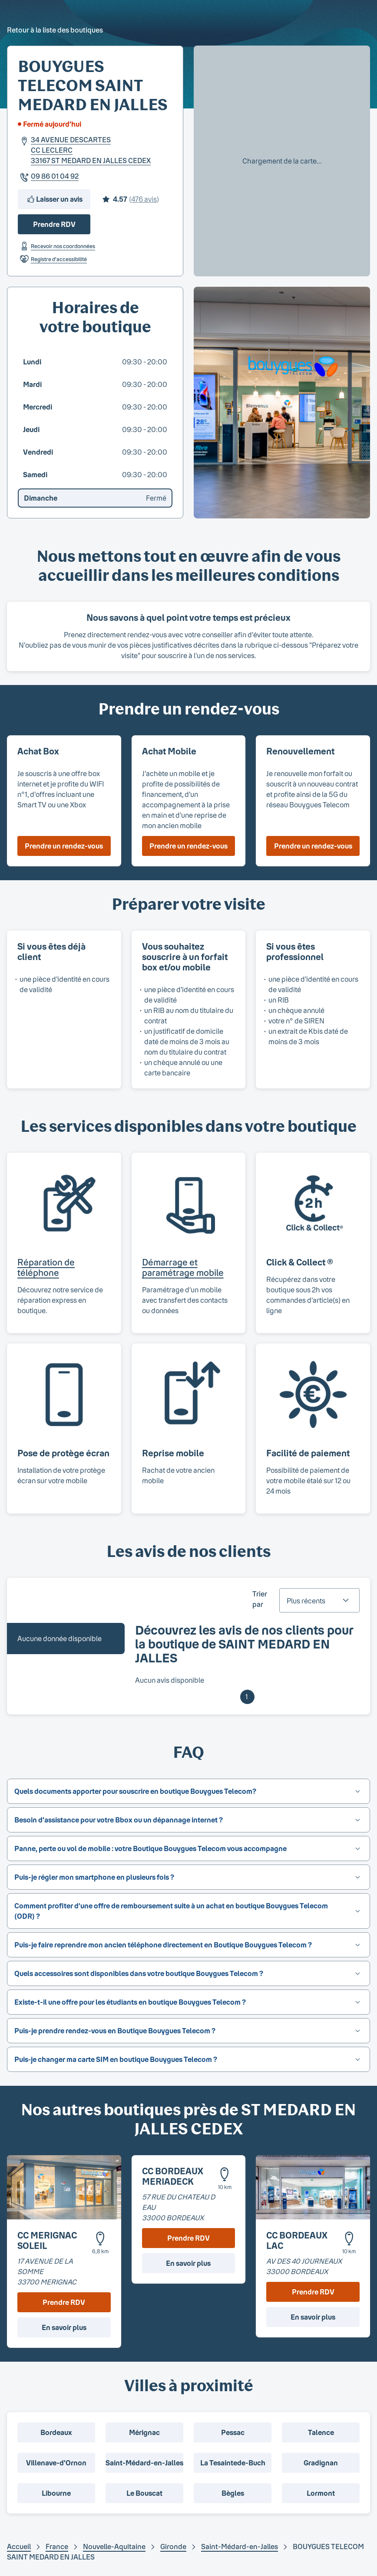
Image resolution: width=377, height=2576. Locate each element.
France (57, 2546)
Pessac (233, 2432)
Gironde (173, 2546)
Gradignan (321, 2462)
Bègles (233, 2493)
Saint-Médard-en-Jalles (144, 2462)
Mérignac (144, 2432)
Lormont (321, 2493)
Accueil (19, 2546)
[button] (188, 1791)
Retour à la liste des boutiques (55, 30)
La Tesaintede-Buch (232, 2462)
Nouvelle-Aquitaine (114, 2546)
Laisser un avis (54, 199)
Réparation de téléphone (46, 1267)
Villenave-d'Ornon (56, 2462)
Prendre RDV (54, 224)
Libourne (56, 2493)
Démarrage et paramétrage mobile (183, 1267)
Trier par (259, 1599)
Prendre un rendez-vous (64, 846)
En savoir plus (64, 2327)
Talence (321, 2432)
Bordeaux (56, 2432)
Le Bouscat (144, 2493)
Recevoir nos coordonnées (56, 245)
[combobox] (319, 1600)
